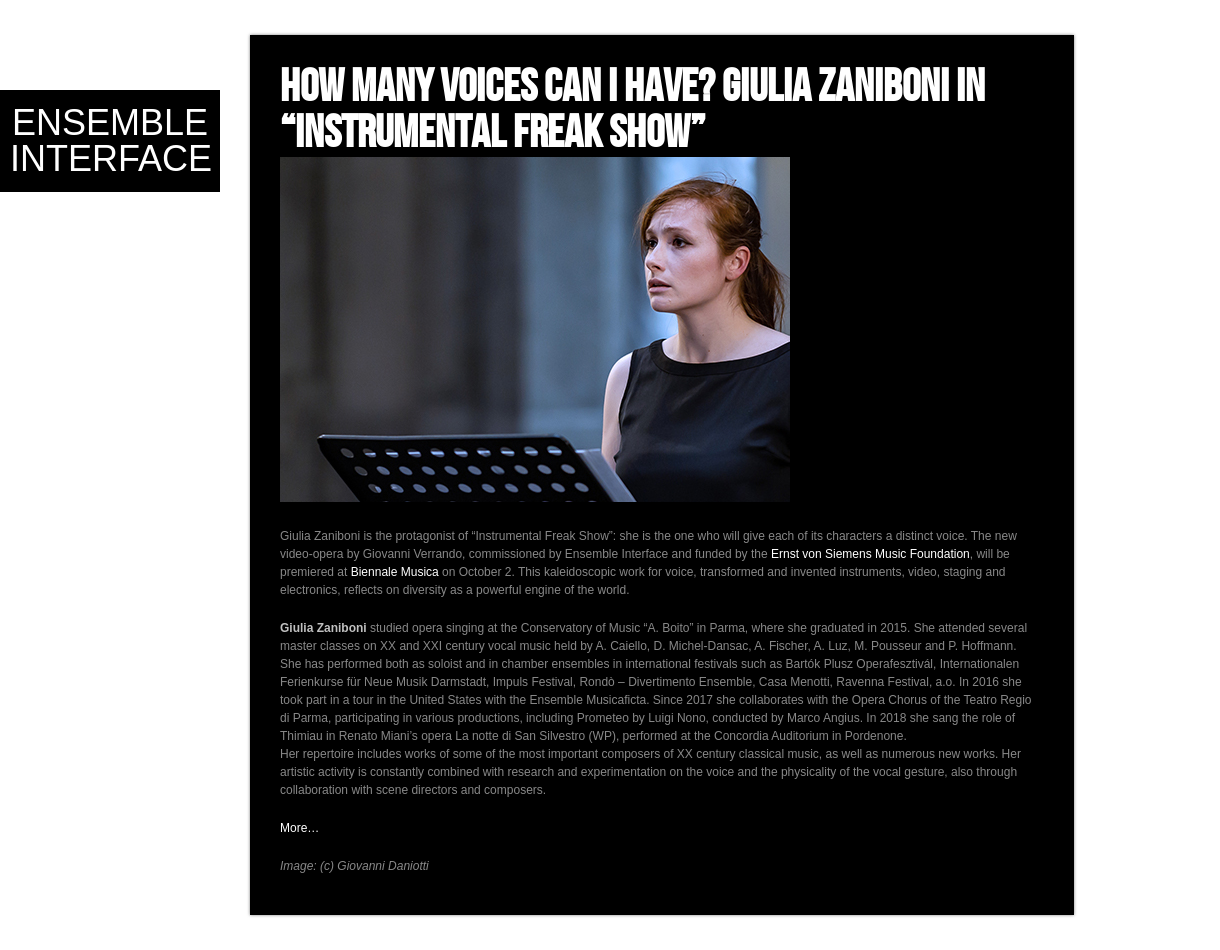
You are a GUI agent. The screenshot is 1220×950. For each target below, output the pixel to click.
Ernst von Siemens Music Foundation (870, 554)
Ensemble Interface (111, 140)
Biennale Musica (395, 572)
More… (299, 828)
